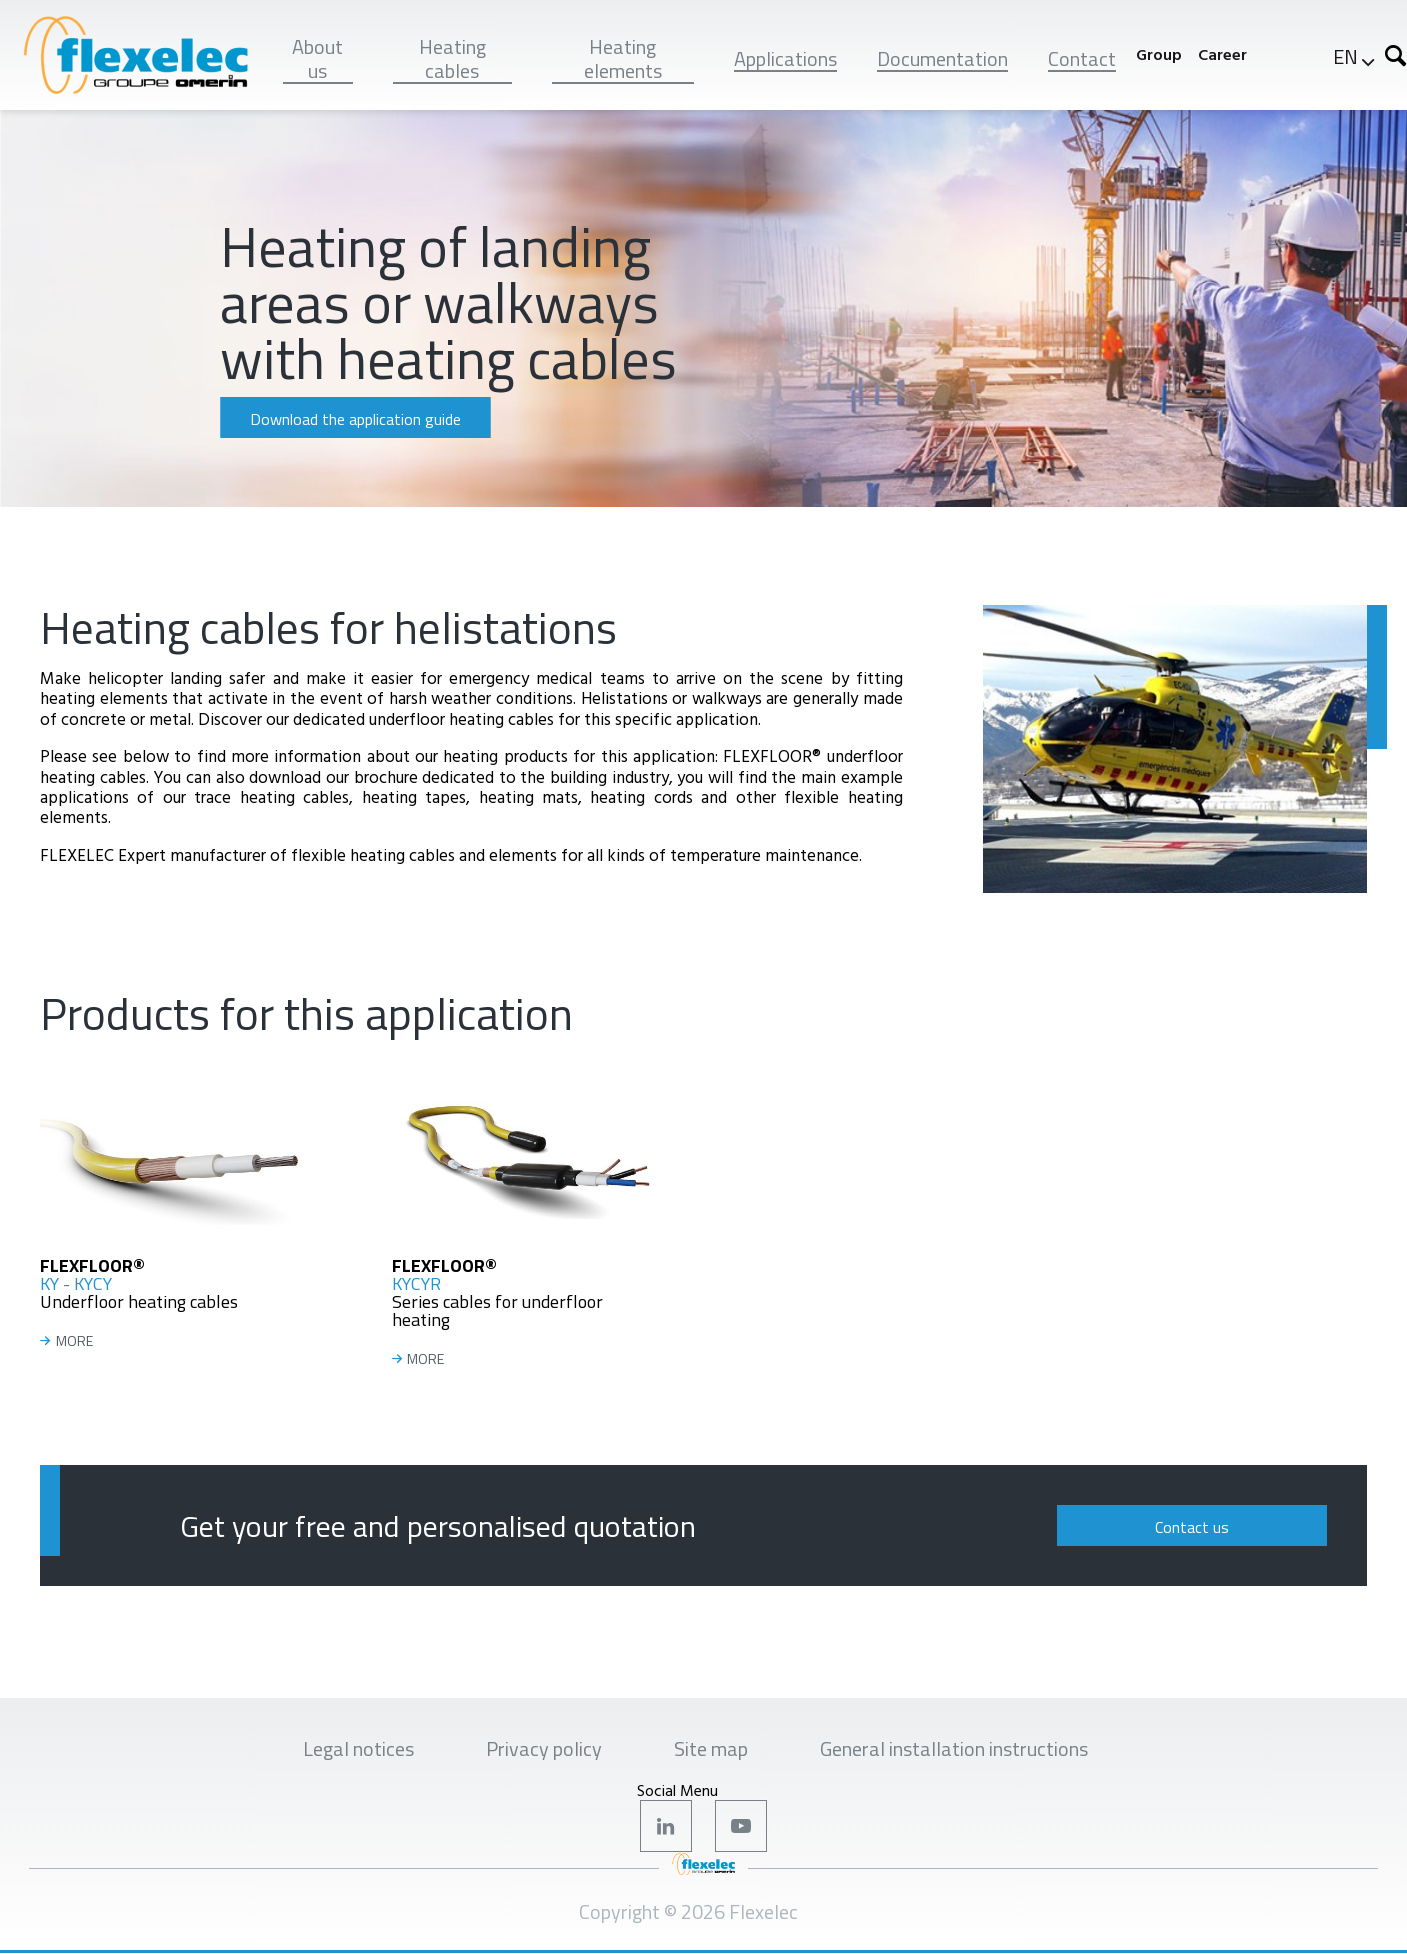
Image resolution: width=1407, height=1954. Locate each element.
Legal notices (358, 1748)
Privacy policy (544, 1748)
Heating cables (452, 58)
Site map (711, 1748)
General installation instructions (954, 1748)
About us (317, 58)
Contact (1082, 58)
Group (1159, 54)
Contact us (1192, 1527)
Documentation (942, 58)
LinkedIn (666, 1826)
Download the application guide (355, 419)
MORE (74, 1341)
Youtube (741, 1826)
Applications (785, 58)
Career (1222, 54)
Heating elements (623, 58)
